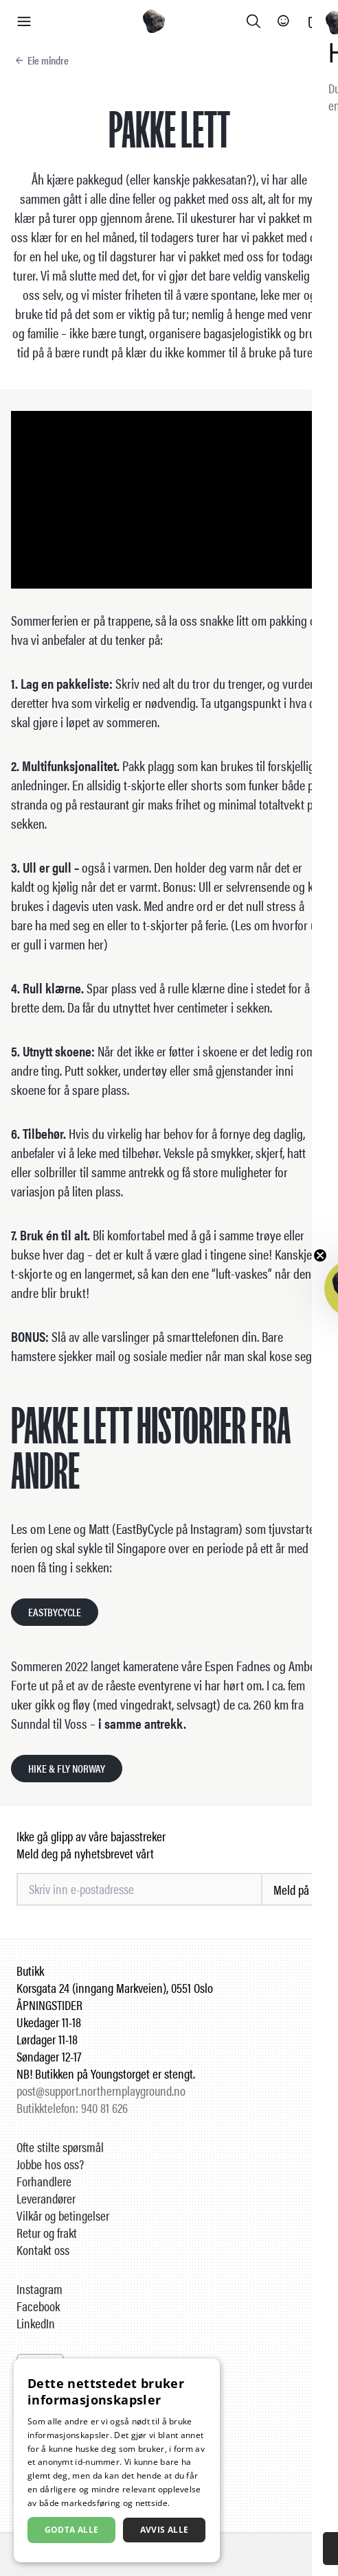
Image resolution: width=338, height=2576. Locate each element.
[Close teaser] (320, 1255)
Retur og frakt (46, 2232)
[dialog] (117, 2460)
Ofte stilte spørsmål (60, 2146)
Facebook (38, 2306)
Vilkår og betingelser (62, 2215)
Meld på (291, 1889)
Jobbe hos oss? (50, 2164)
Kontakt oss (42, 2249)
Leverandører (46, 2198)
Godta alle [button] (72, 2530)
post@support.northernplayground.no (100, 2090)
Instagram (39, 2288)
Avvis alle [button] (164, 2530)
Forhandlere (43, 2181)
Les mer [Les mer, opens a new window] (188, 2503)
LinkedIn (35, 2323)
